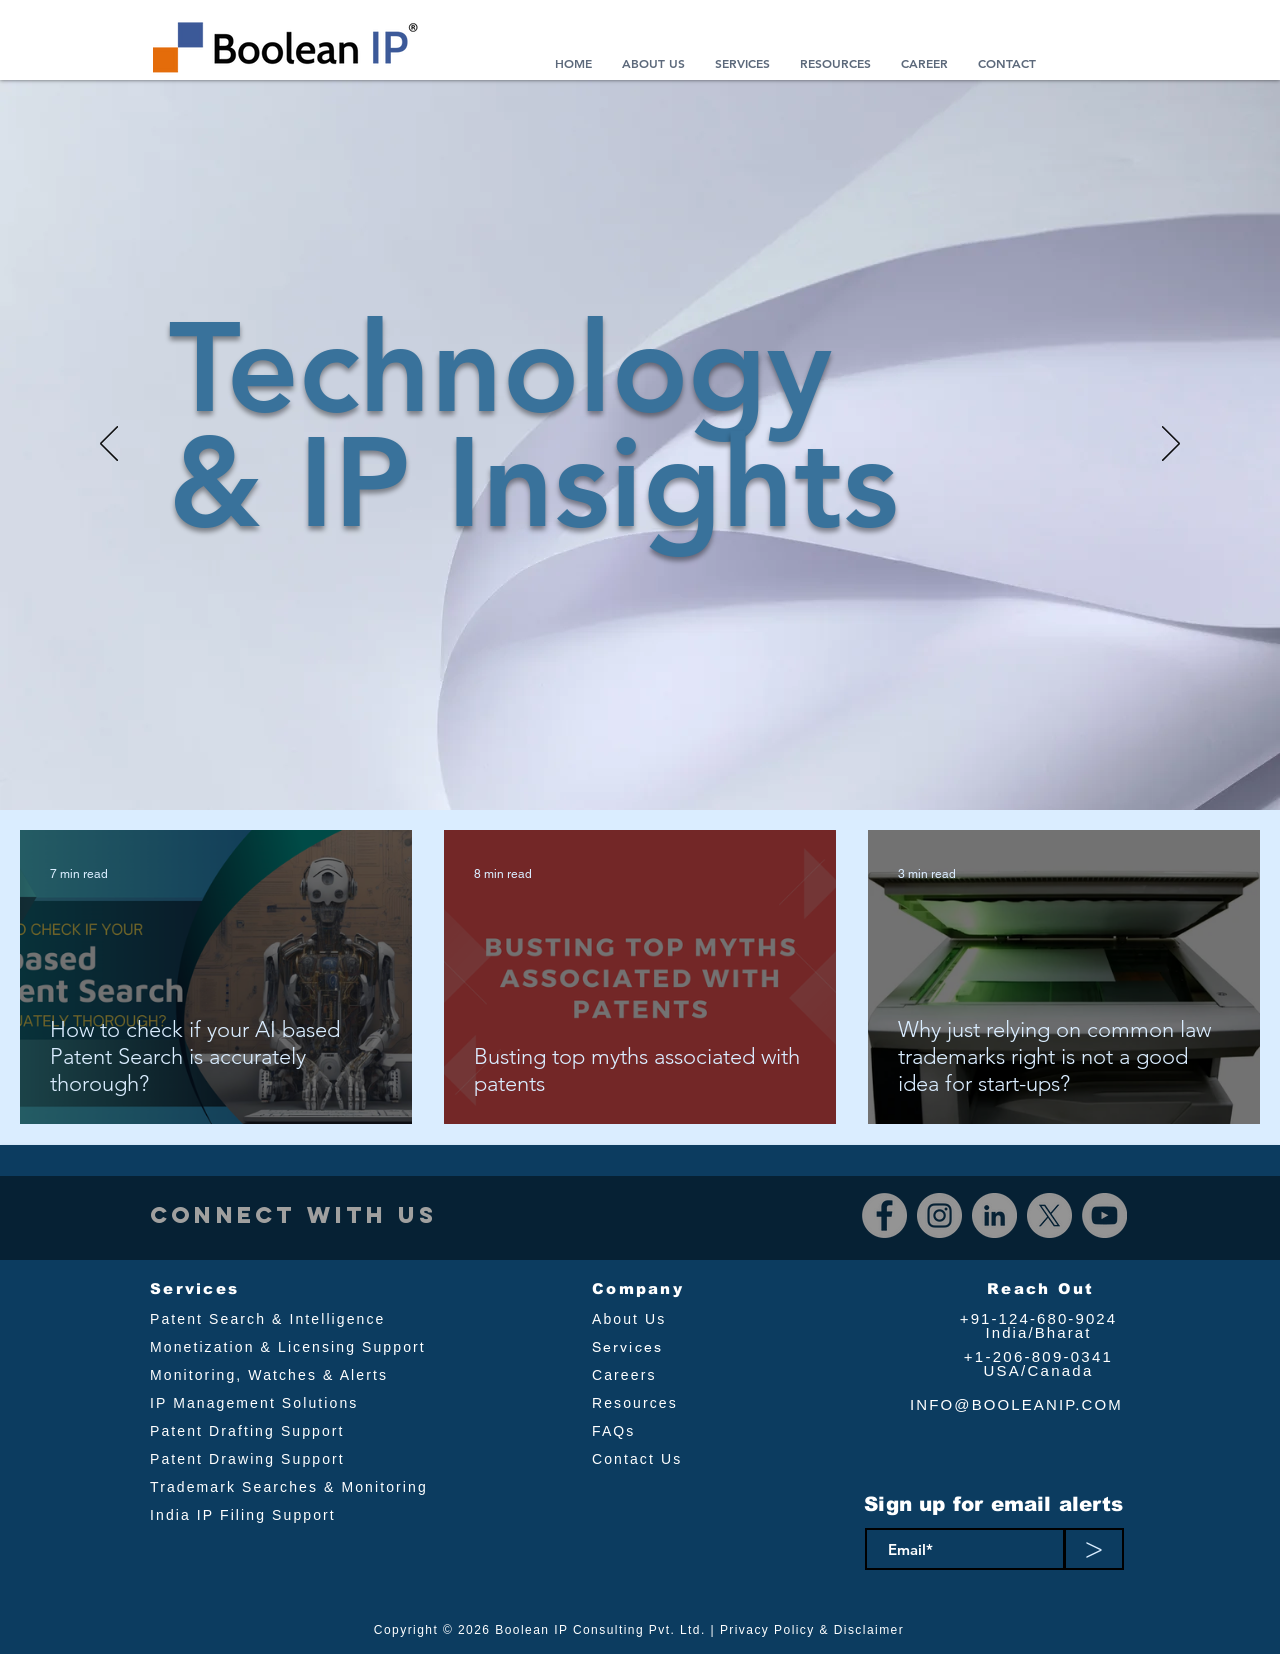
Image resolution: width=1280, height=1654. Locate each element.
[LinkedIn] (994, 1215)
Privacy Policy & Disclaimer (812, 1630)
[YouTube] (1104, 1215)
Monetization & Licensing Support (288, 1347)
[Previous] (109, 445)
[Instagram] (939, 1215)
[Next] (1171, 445)
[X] (1049, 1215)
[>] (1094, 1549)
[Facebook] (884, 1215)
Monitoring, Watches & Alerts (269, 1375)
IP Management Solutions (254, 1403)
